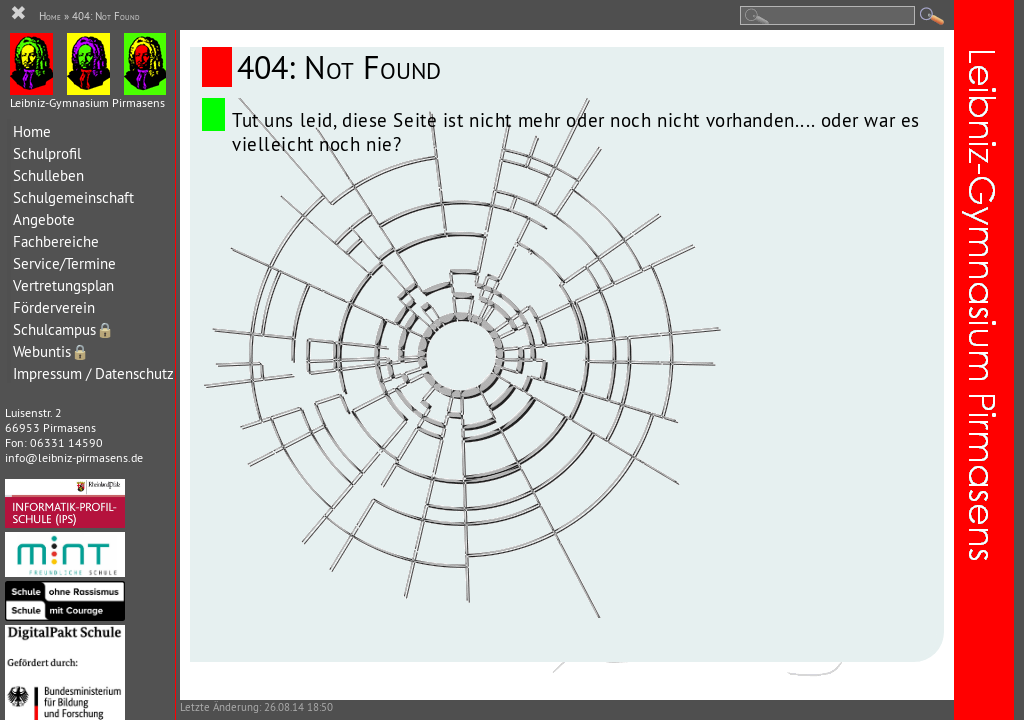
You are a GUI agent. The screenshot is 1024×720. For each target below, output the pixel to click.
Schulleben (48, 175)
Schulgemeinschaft (73, 197)
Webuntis (51, 351)
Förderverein (54, 307)
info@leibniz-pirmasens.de (74, 457)
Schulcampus (63, 329)
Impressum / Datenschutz (93, 373)
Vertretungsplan (63, 285)
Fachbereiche (56, 241)
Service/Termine (64, 263)
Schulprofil (47, 153)
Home (32, 131)
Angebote (44, 219)
